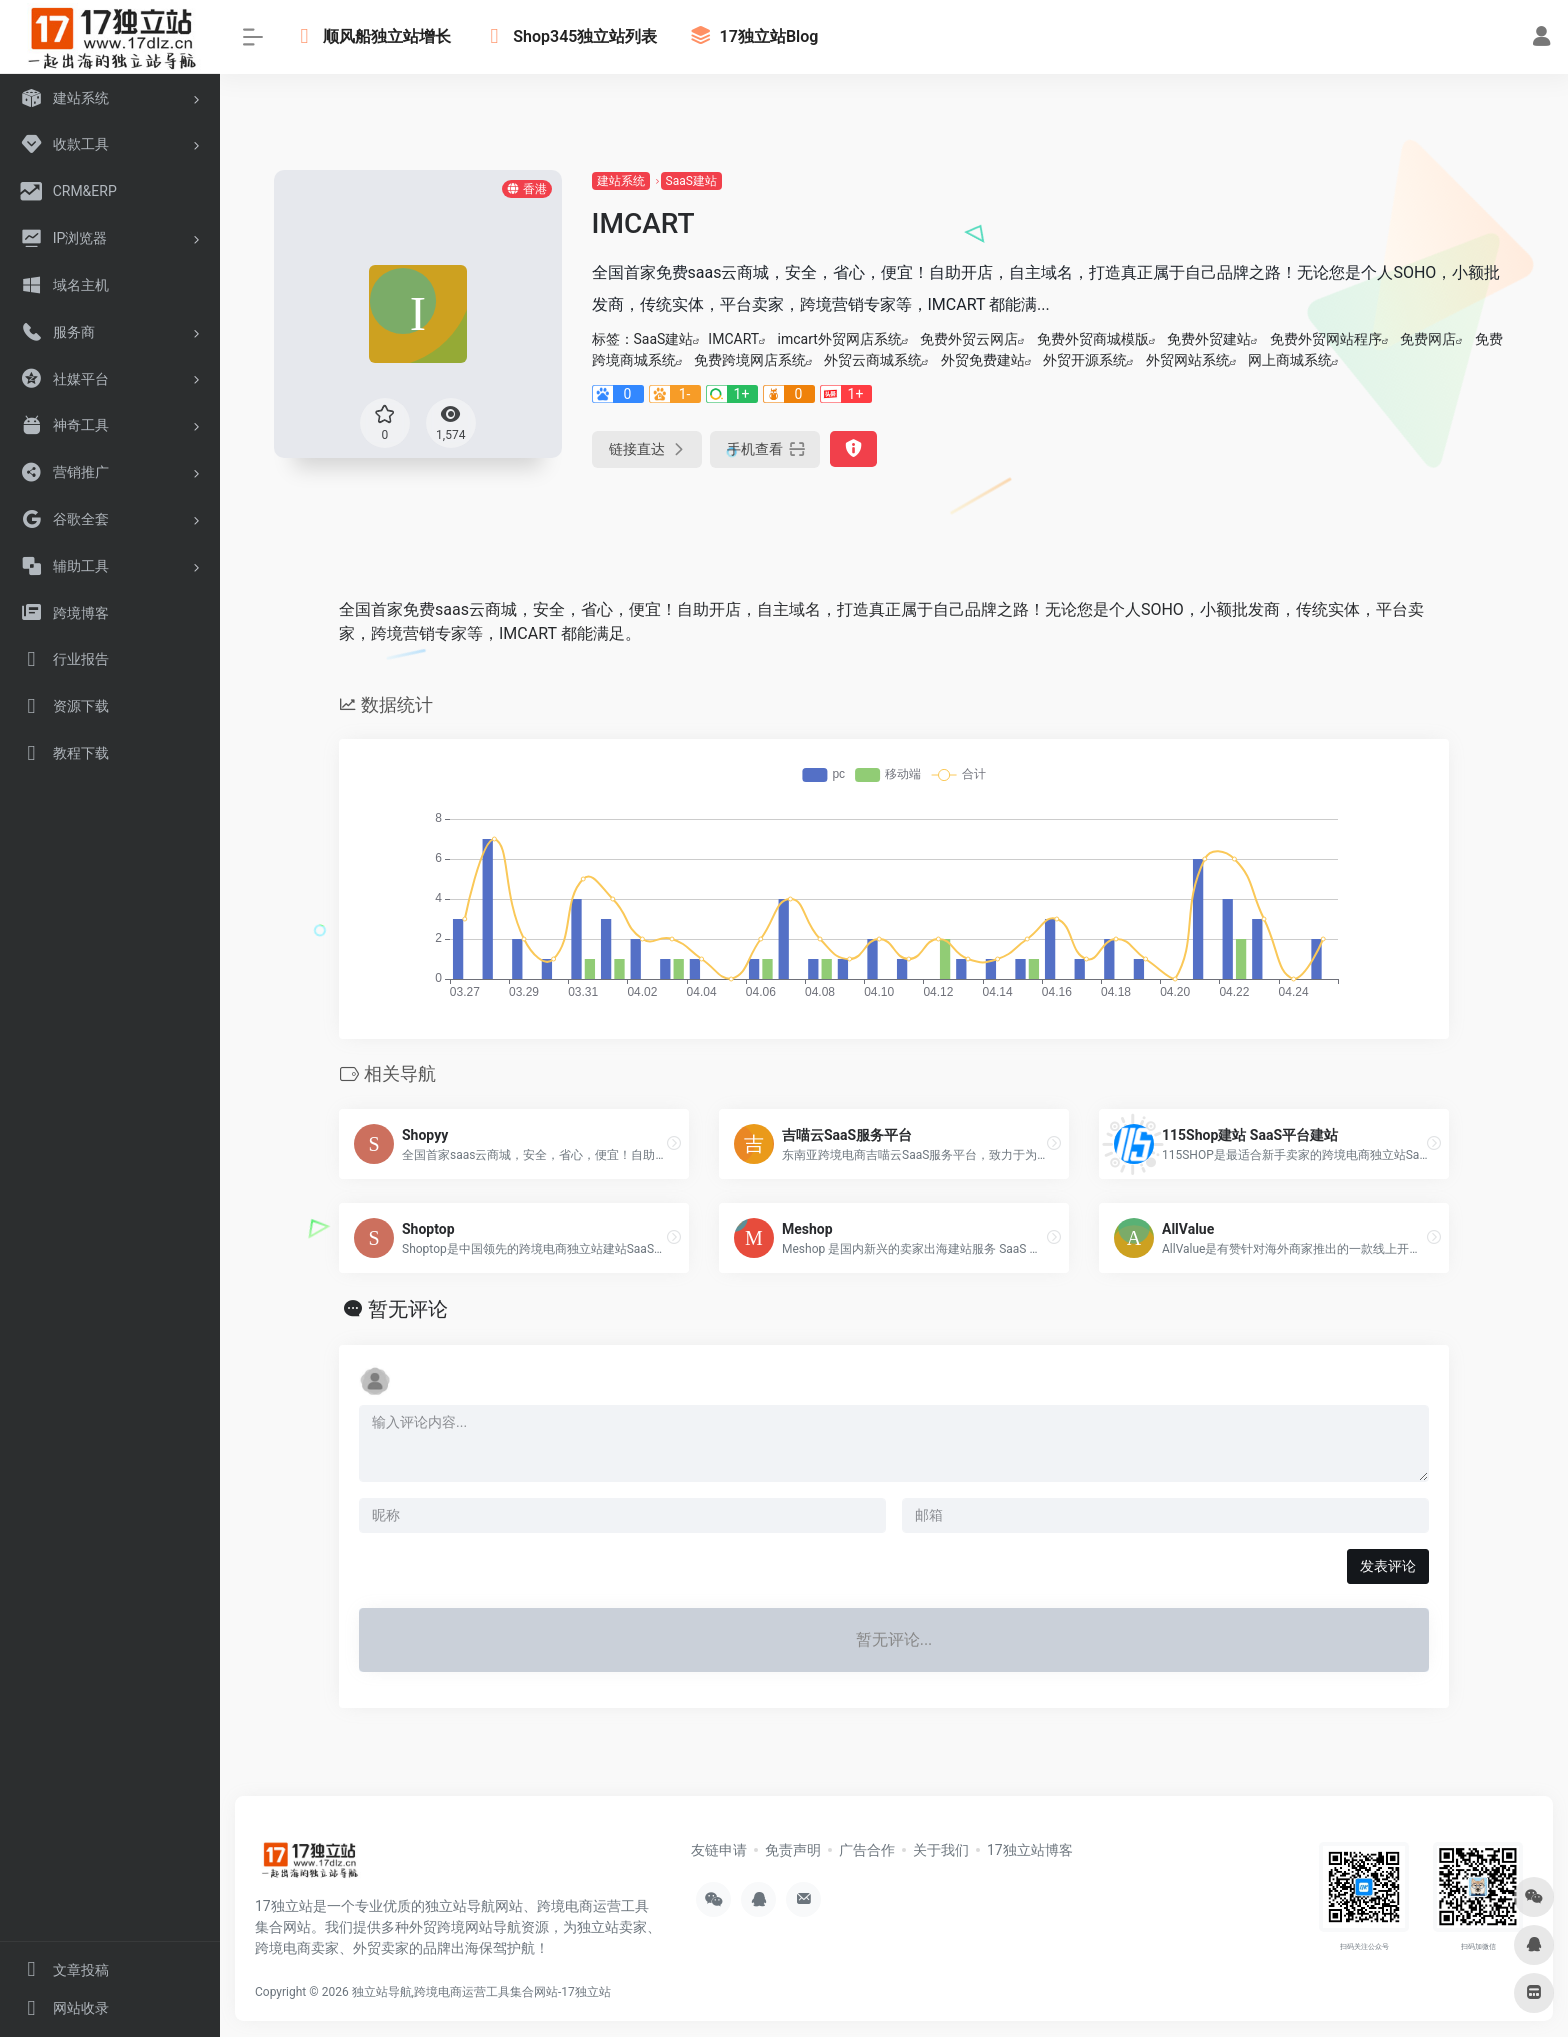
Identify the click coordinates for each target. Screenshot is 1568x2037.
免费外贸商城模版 (1093, 339)
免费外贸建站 (1209, 339)
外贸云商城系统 (873, 360)
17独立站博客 (1030, 1850)
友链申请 (719, 1850)
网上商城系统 (1290, 360)
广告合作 (867, 1850)
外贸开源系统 (1085, 360)
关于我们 (941, 1850)
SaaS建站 (691, 181)
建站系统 (621, 181)
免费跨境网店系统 (750, 360)
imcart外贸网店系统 (840, 339)
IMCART (733, 339)
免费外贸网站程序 (1326, 339)
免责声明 (793, 1850)
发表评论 (1388, 1566)
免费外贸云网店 (969, 339)
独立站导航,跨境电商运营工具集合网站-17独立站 (481, 1992)
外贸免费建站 (983, 360)
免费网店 (1428, 339)
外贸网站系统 (1188, 360)
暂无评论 (408, 1309)
